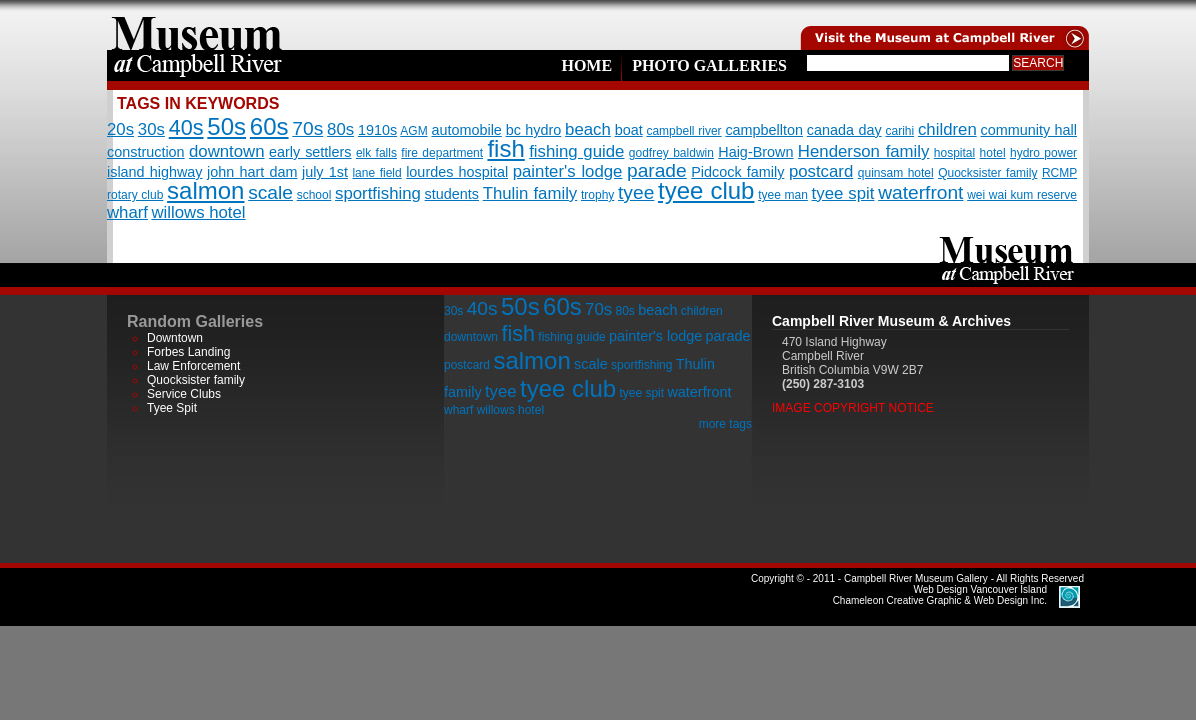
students (452, 194)
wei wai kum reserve (1022, 195)
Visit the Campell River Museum (943, 25)
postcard (821, 171)
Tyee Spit (172, 408)
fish (505, 148)
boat (629, 130)
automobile (466, 130)
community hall (1029, 130)
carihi (899, 131)
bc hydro (534, 130)
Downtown (175, 338)
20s (120, 129)
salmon (205, 190)
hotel (993, 153)
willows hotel (198, 212)
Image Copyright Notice (853, 408)
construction (146, 152)
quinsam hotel (896, 173)
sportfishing (378, 193)
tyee (636, 192)
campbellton (764, 130)
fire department (442, 153)
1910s (377, 130)
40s (186, 127)
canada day (844, 130)
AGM (413, 131)
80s (340, 129)
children (947, 129)
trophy (597, 195)
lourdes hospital (457, 172)
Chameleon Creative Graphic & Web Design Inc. (940, 595)
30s (151, 129)
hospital (954, 153)
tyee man (783, 195)
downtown (227, 151)
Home (586, 65)
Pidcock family (737, 172)
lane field (376, 173)
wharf (127, 212)
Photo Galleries (709, 65)
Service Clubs (184, 394)
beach (588, 129)
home (197, 25)
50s (226, 126)
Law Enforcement (193, 366)
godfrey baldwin (671, 153)
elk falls (376, 153)
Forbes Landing (188, 352)
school (314, 195)
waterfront (920, 192)
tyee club (706, 190)
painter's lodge (568, 171)
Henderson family (864, 151)
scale (270, 192)
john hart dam (252, 172)
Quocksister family (987, 173)
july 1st (325, 172)
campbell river (683, 131)
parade (657, 170)
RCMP (1059, 173)
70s (307, 128)
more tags (725, 424)
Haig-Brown (755, 152)
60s (269, 126)
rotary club (135, 195)
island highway (155, 172)
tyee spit (843, 193)
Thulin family (530, 193)
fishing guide (576, 151)
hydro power (1043, 153)
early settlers (310, 152)
